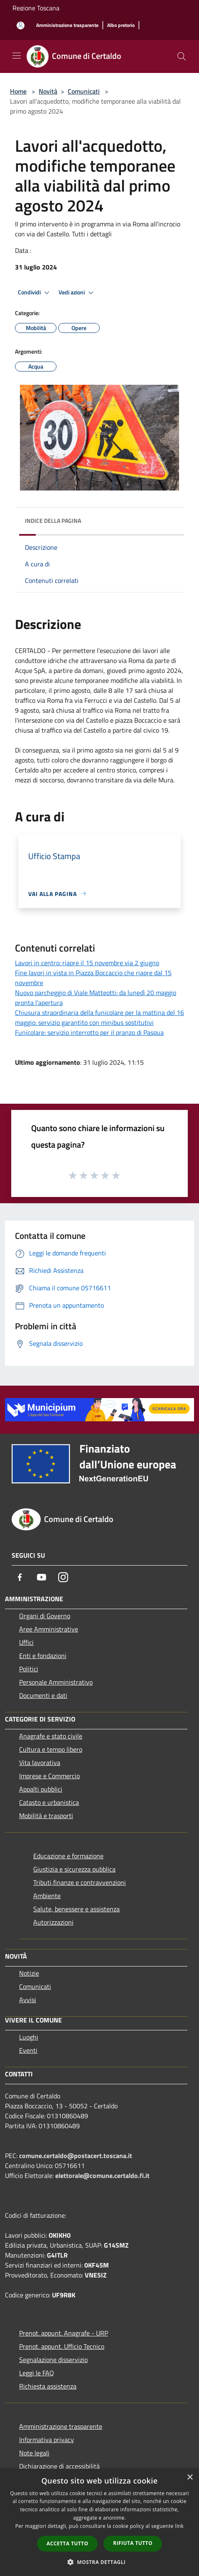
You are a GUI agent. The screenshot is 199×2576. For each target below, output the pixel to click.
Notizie (29, 1973)
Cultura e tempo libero (50, 1749)
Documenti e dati (43, 1695)
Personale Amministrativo (56, 1682)
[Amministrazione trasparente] (67, 25)
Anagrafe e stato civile (50, 1736)
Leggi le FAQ (36, 2373)
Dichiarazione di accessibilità (59, 2466)
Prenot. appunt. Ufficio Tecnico (61, 2346)
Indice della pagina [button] (53, 520)
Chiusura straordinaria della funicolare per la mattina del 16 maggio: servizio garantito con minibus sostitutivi (99, 1017)
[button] (100, 2562)
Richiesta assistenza (47, 2386)
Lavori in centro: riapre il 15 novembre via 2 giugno (87, 963)
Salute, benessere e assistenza (76, 1909)
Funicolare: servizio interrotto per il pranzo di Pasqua (89, 1032)
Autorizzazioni (53, 1922)
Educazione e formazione (68, 1856)
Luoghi (28, 2037)
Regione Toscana (35, 8)
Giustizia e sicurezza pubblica (74, 1869)
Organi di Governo (44, 1616)
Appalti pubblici (40, 1789)
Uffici (26, 1642)
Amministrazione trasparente (60, 2426)
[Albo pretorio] (121, 25)
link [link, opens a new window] (179, 2526)
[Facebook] (20, 1577)
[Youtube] (41, 1577)
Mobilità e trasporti (46, 1816)
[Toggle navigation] (17, 56)
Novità (48, 91)
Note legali (34, 2453)
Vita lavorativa (39, 1763)
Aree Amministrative (48, 1629)
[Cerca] (182, 56)
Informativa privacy (46, 2440)
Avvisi (27, 2000)
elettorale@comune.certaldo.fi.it (102, 2175)
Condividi (35, 293)
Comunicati (84, 91)
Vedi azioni (77, 293)
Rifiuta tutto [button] (132, 2543)
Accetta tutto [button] (67, 2543)
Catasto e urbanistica (49, 1802)
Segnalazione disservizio (53, 2360)
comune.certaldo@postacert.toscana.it (75, 2156)
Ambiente (47, 1896)
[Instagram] (63, 1577)
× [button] (190, 2477)
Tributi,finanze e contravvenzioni (79, 1882)
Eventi (28, 2050)
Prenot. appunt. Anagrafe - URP (63, 2333)
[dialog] (99, 2522)
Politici (28, 1669)
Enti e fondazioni (42, 1656)
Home (18, 91)
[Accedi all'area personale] (20, 25)
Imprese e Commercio (49, 1776)
